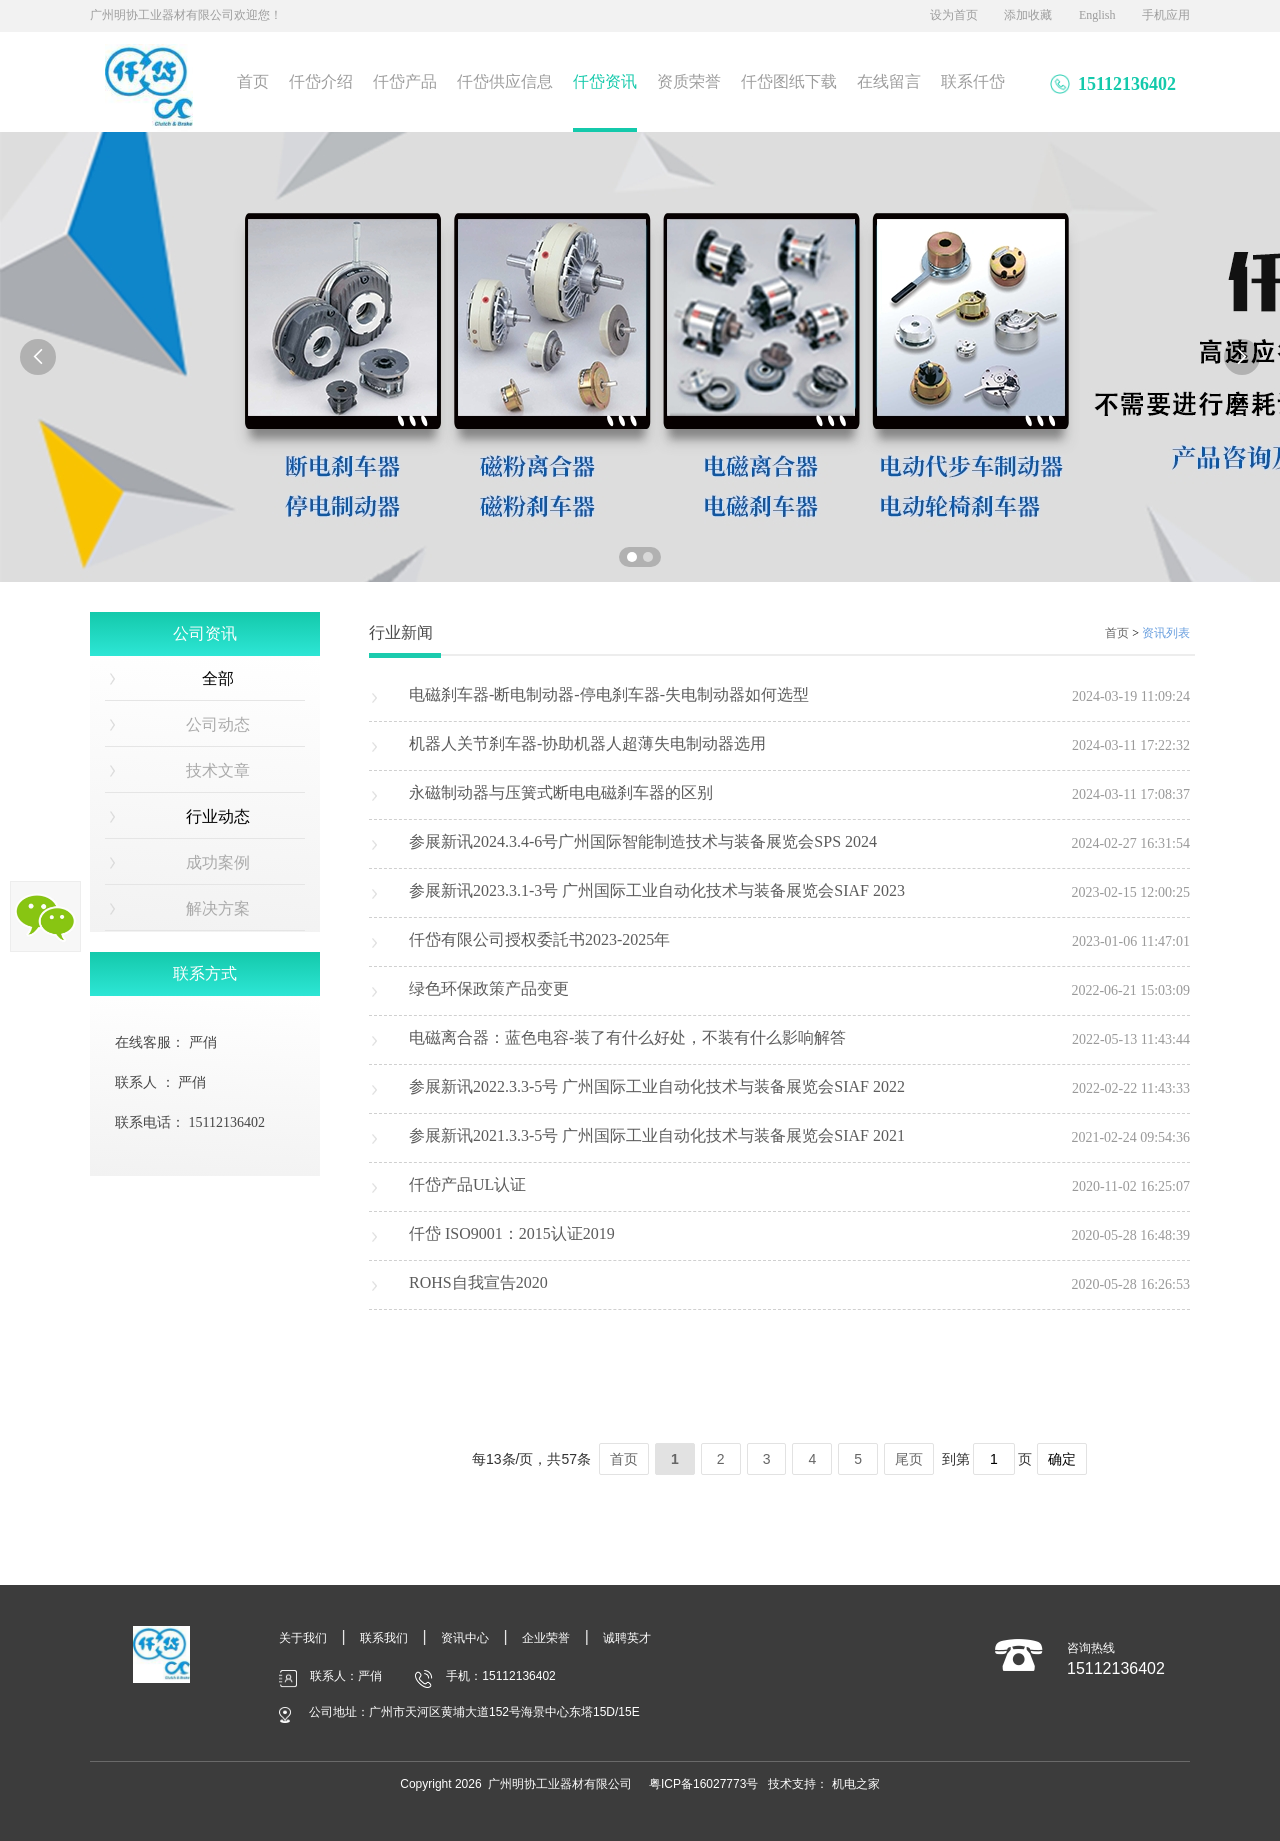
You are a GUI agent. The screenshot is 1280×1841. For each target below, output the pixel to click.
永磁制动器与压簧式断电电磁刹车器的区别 (561, 792)
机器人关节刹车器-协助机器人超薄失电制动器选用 (587, 743)
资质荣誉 (689, 81)
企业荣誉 (546, 1638)
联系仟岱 (973, 81)
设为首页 (954, 15)
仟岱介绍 (321, 81)
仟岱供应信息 (505, 81)
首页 (253, 81)
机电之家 (856, 1784)
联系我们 (384, 1638)
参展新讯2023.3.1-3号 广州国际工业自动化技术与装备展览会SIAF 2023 (657, 890)
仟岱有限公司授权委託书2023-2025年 (539, 939)
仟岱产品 (405, 81)
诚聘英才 (627, 1638)
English (1097, 15)
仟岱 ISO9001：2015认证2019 (512, 1233)
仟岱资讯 (605, 81)
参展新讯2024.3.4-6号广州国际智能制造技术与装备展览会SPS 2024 (643, 841)
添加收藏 (1028, 15)
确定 (1062, 1459)
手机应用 (1166, 15)
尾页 (909, 1459)
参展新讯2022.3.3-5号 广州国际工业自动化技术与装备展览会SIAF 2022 (657, 1086)
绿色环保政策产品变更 (489, 988)
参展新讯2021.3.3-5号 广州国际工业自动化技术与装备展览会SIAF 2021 (657, 1135)
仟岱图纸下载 (789, 81)
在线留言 (889, 81)
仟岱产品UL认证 (467, 1184)
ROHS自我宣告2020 (478, 1282)
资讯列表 (1166, 633)
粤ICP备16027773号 (703, 1784)
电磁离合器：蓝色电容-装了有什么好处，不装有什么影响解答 (627, 1037)
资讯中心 (465, 1638)
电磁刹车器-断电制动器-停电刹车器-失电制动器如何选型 (609, 694)
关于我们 (303, 1638)
